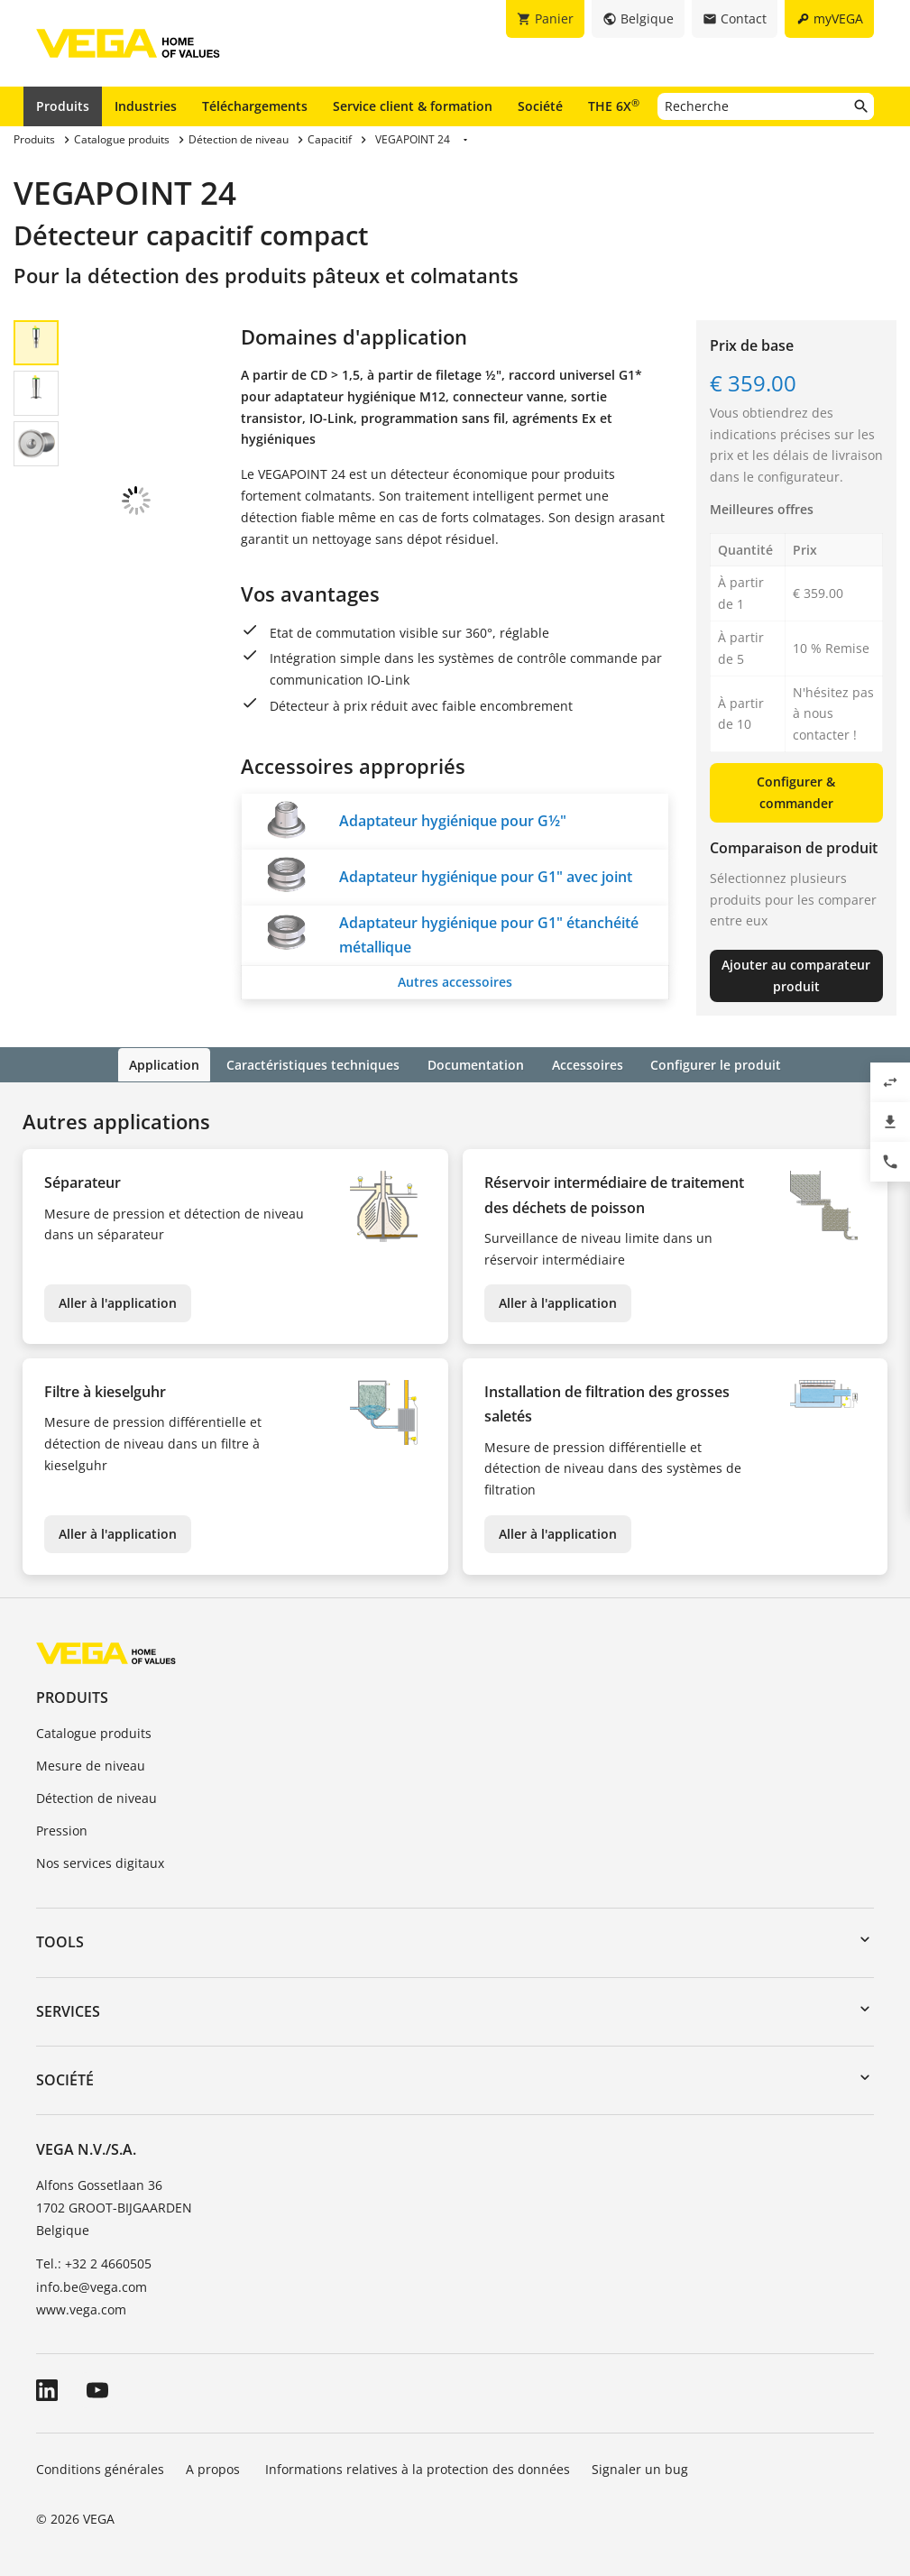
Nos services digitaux (100, 1861)
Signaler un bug (640, 2467)
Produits (62, 106)
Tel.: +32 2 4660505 (94, 2262)
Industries (146, 106)
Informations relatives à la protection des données (417, 2467)
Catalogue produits (94, 1732)
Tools (60, 1941)
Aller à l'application (118, 1302)
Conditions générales (100, 2467)
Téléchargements (255, 106)
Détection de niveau (96, 1796)
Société (540, 106)
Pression (61, 1828)
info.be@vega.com (91, 2285)
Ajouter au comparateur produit (796, 975)
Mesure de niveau (90, 1764)
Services (68, 2009)
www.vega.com (81, 2307)
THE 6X (613, 106)
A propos (215, 2467)
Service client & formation (412, 106)
